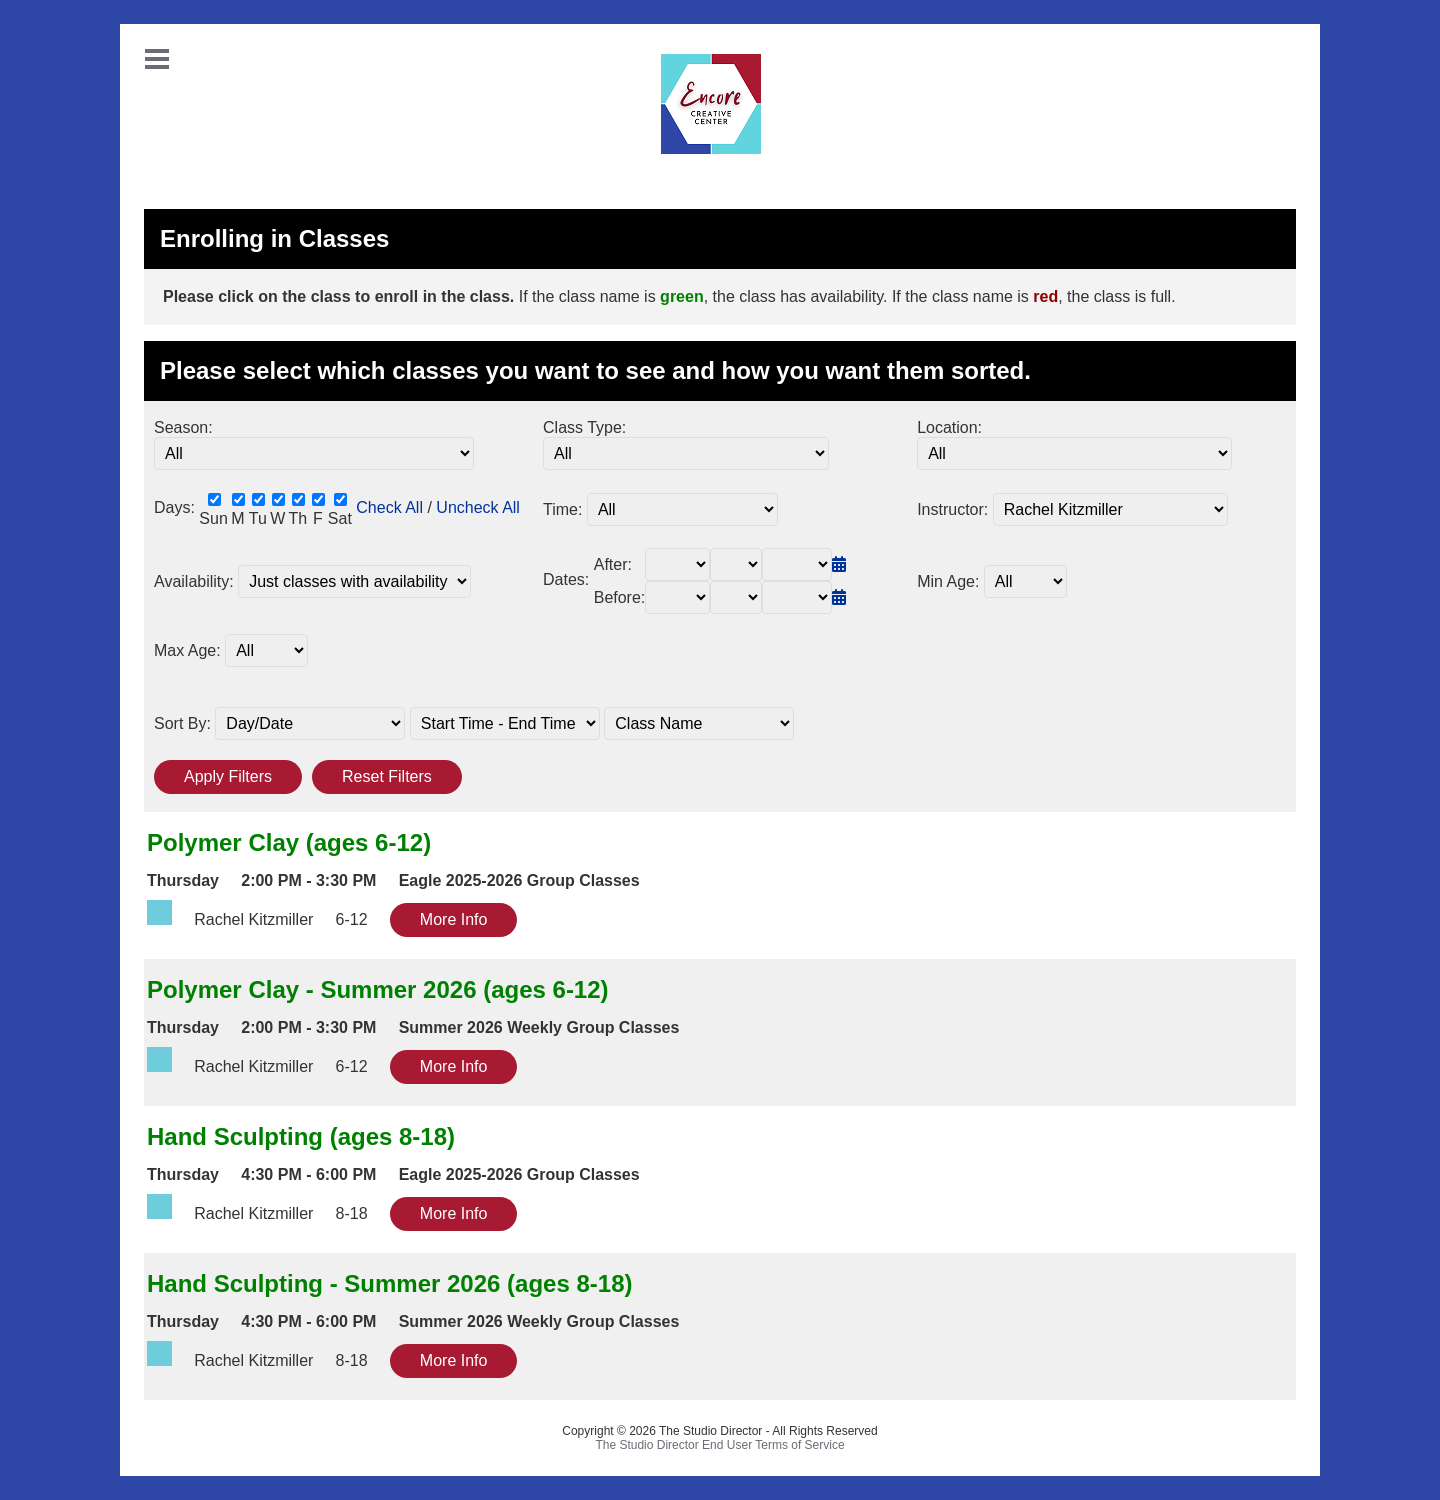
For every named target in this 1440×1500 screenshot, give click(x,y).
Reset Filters (387, 776)
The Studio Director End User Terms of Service (719, 1445)
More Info (454, 919)
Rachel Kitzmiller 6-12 (268, 919)
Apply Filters (228, 776)
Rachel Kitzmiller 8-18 (268, 1213)
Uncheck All (478, 507)
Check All (389, 507)
